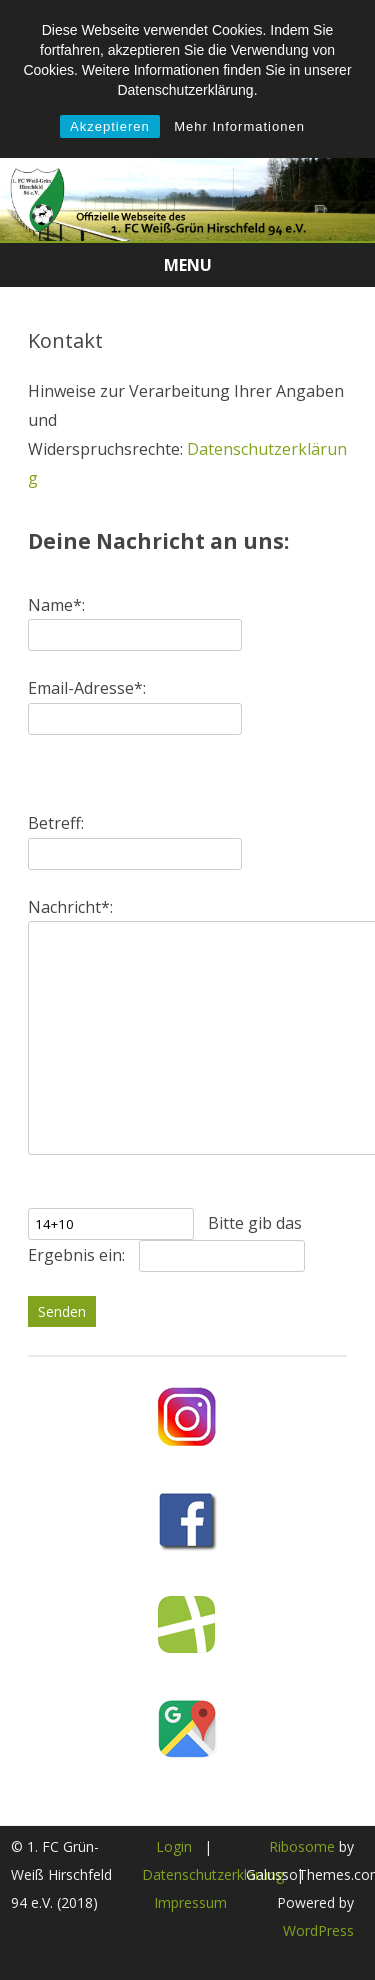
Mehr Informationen (239, 126)
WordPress (318, 1930)
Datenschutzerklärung (213, 1874)
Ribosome (302, 1846)
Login (174, 1846)
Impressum (190, 1902)
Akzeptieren (110, 126)
